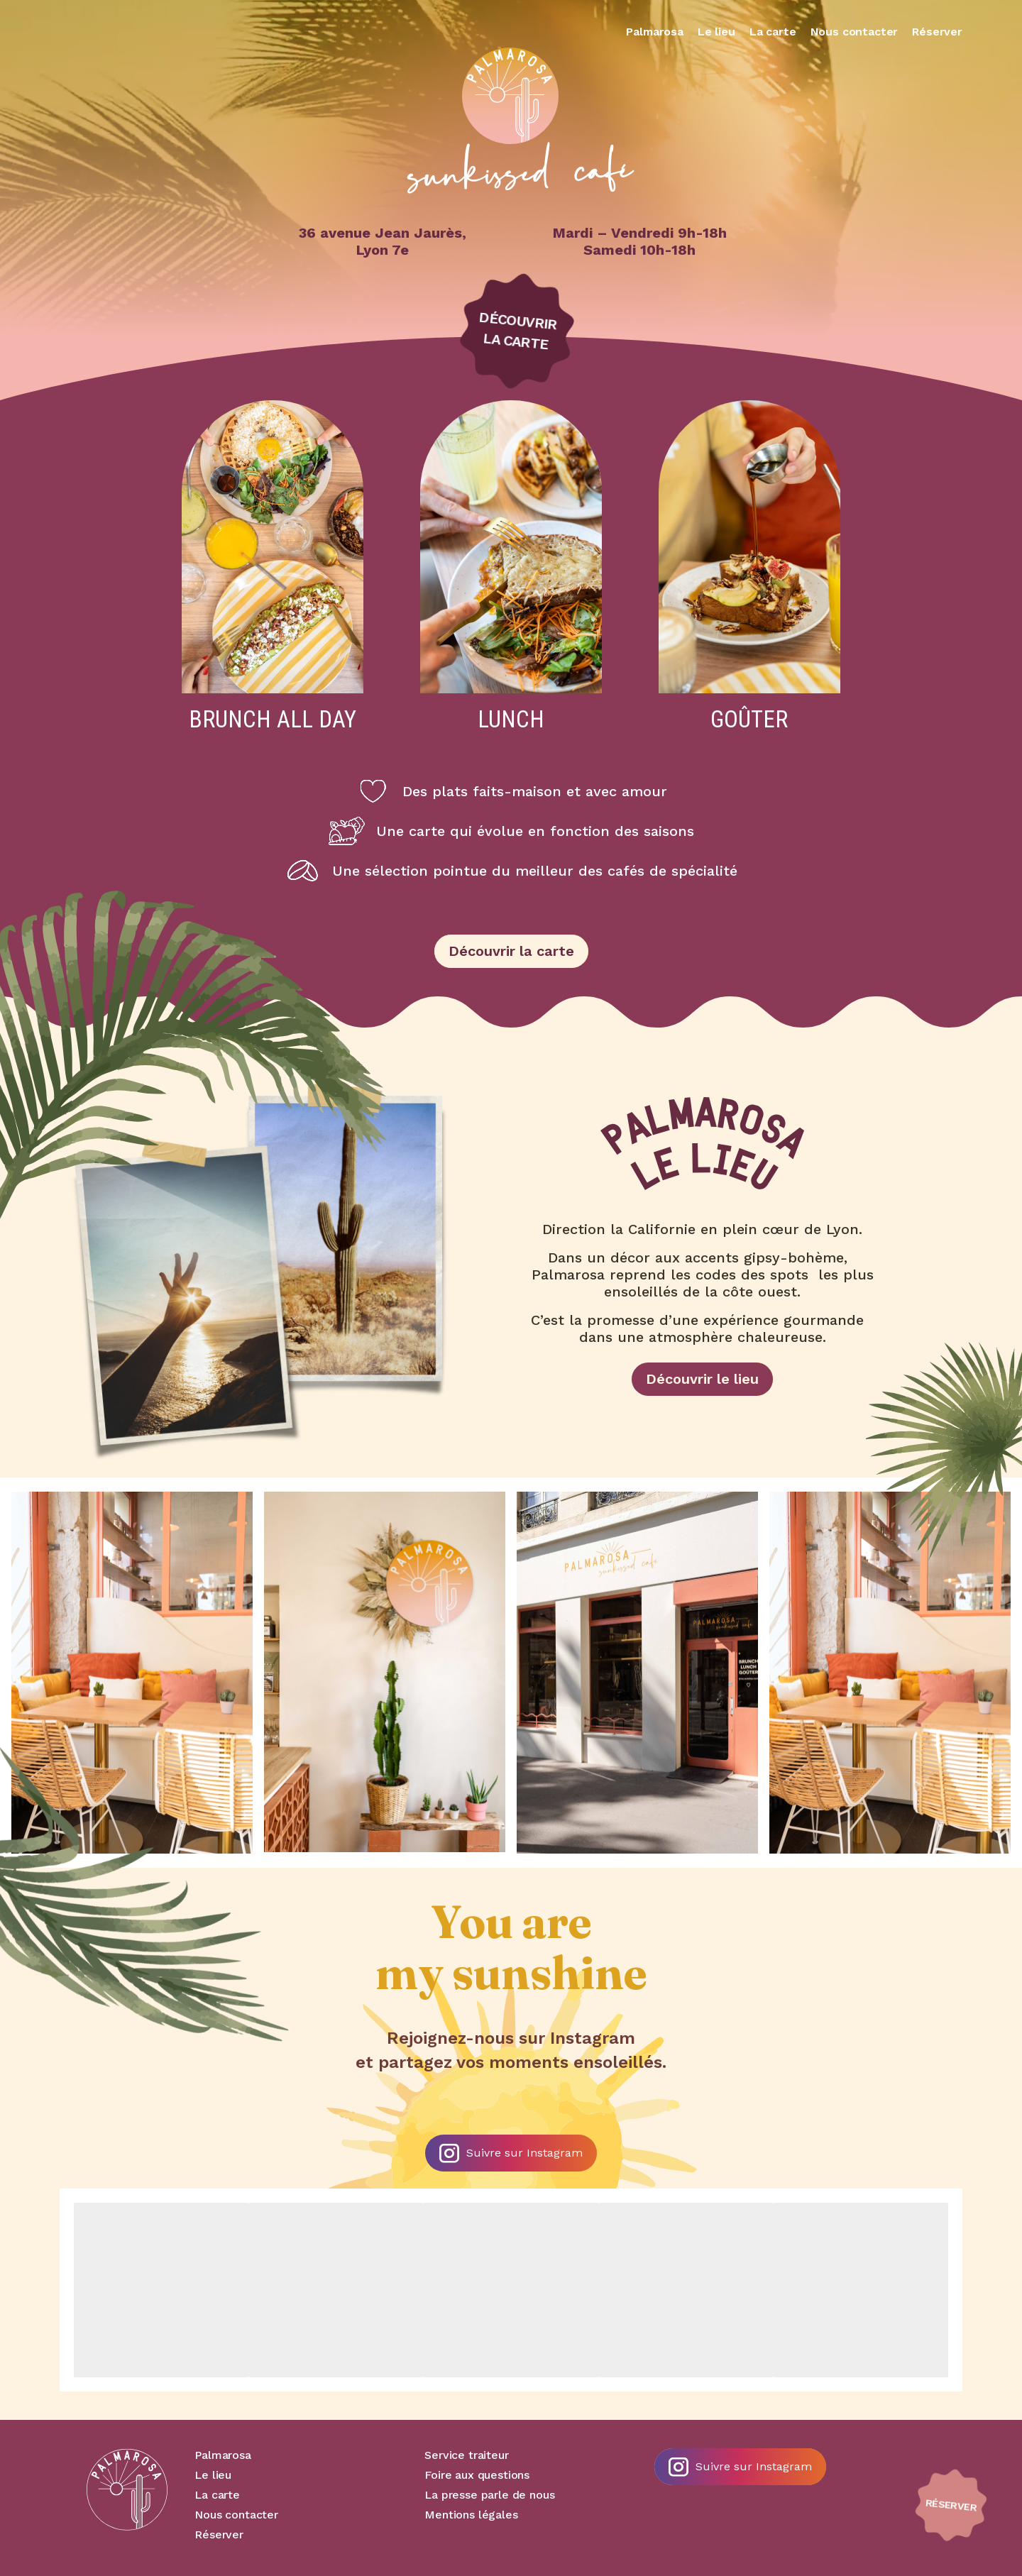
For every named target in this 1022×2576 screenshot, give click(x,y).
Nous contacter (855, 31)
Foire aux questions (476, 2475)
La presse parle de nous (489, 2494)
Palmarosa (654, 31)
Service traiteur (466, 2455)
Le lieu (716, 31)
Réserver (937, 31)
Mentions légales (470, 2514)
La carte (772, 31)
